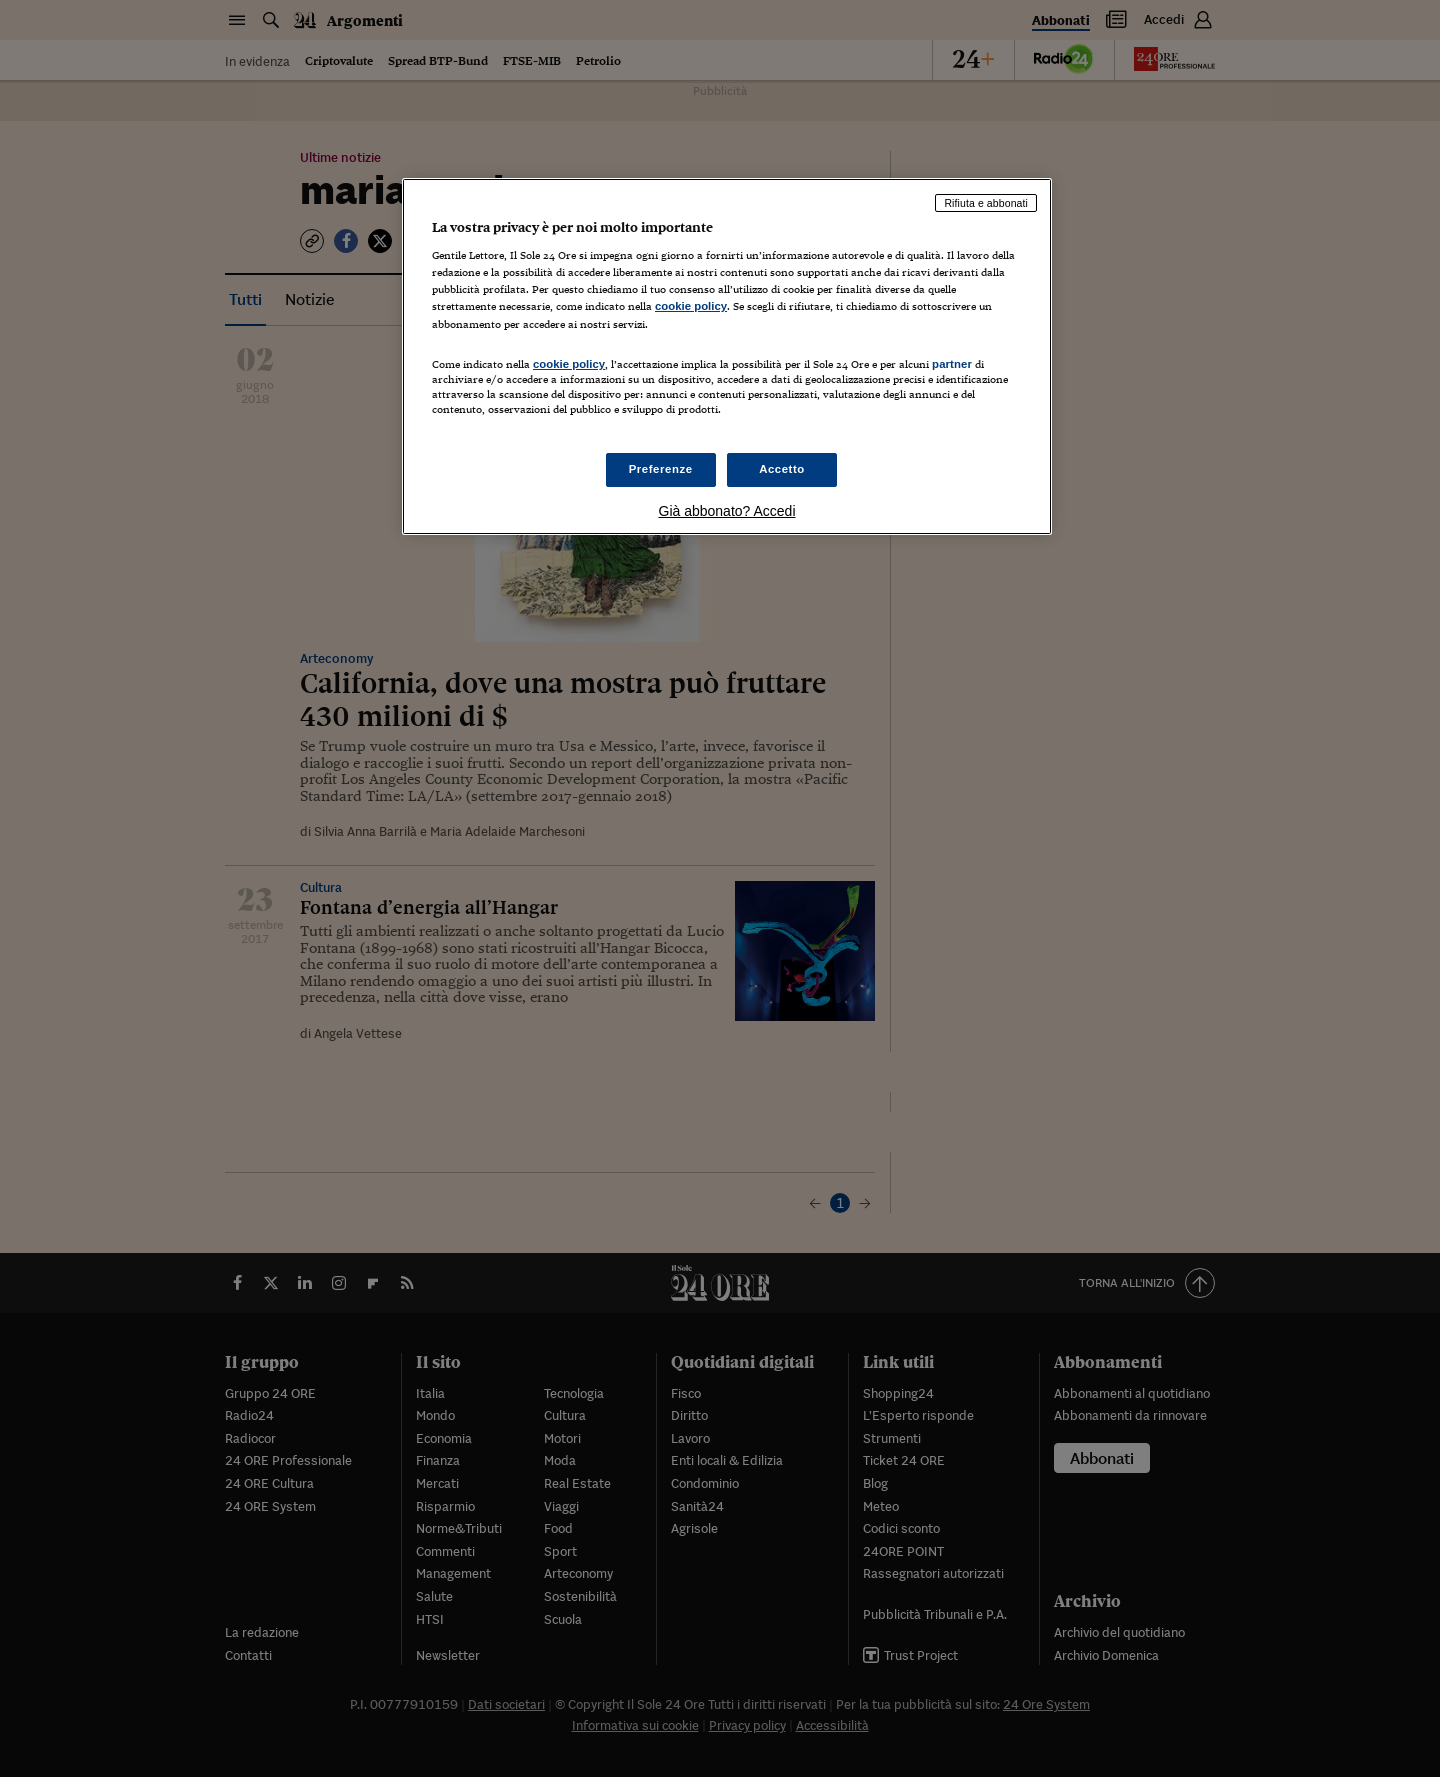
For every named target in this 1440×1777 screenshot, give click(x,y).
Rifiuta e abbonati (986, 203)
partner (952, 364)
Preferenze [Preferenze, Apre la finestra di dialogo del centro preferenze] (661, 469)
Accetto (782, 469)
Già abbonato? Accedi (727, 511)
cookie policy (691, 306)
